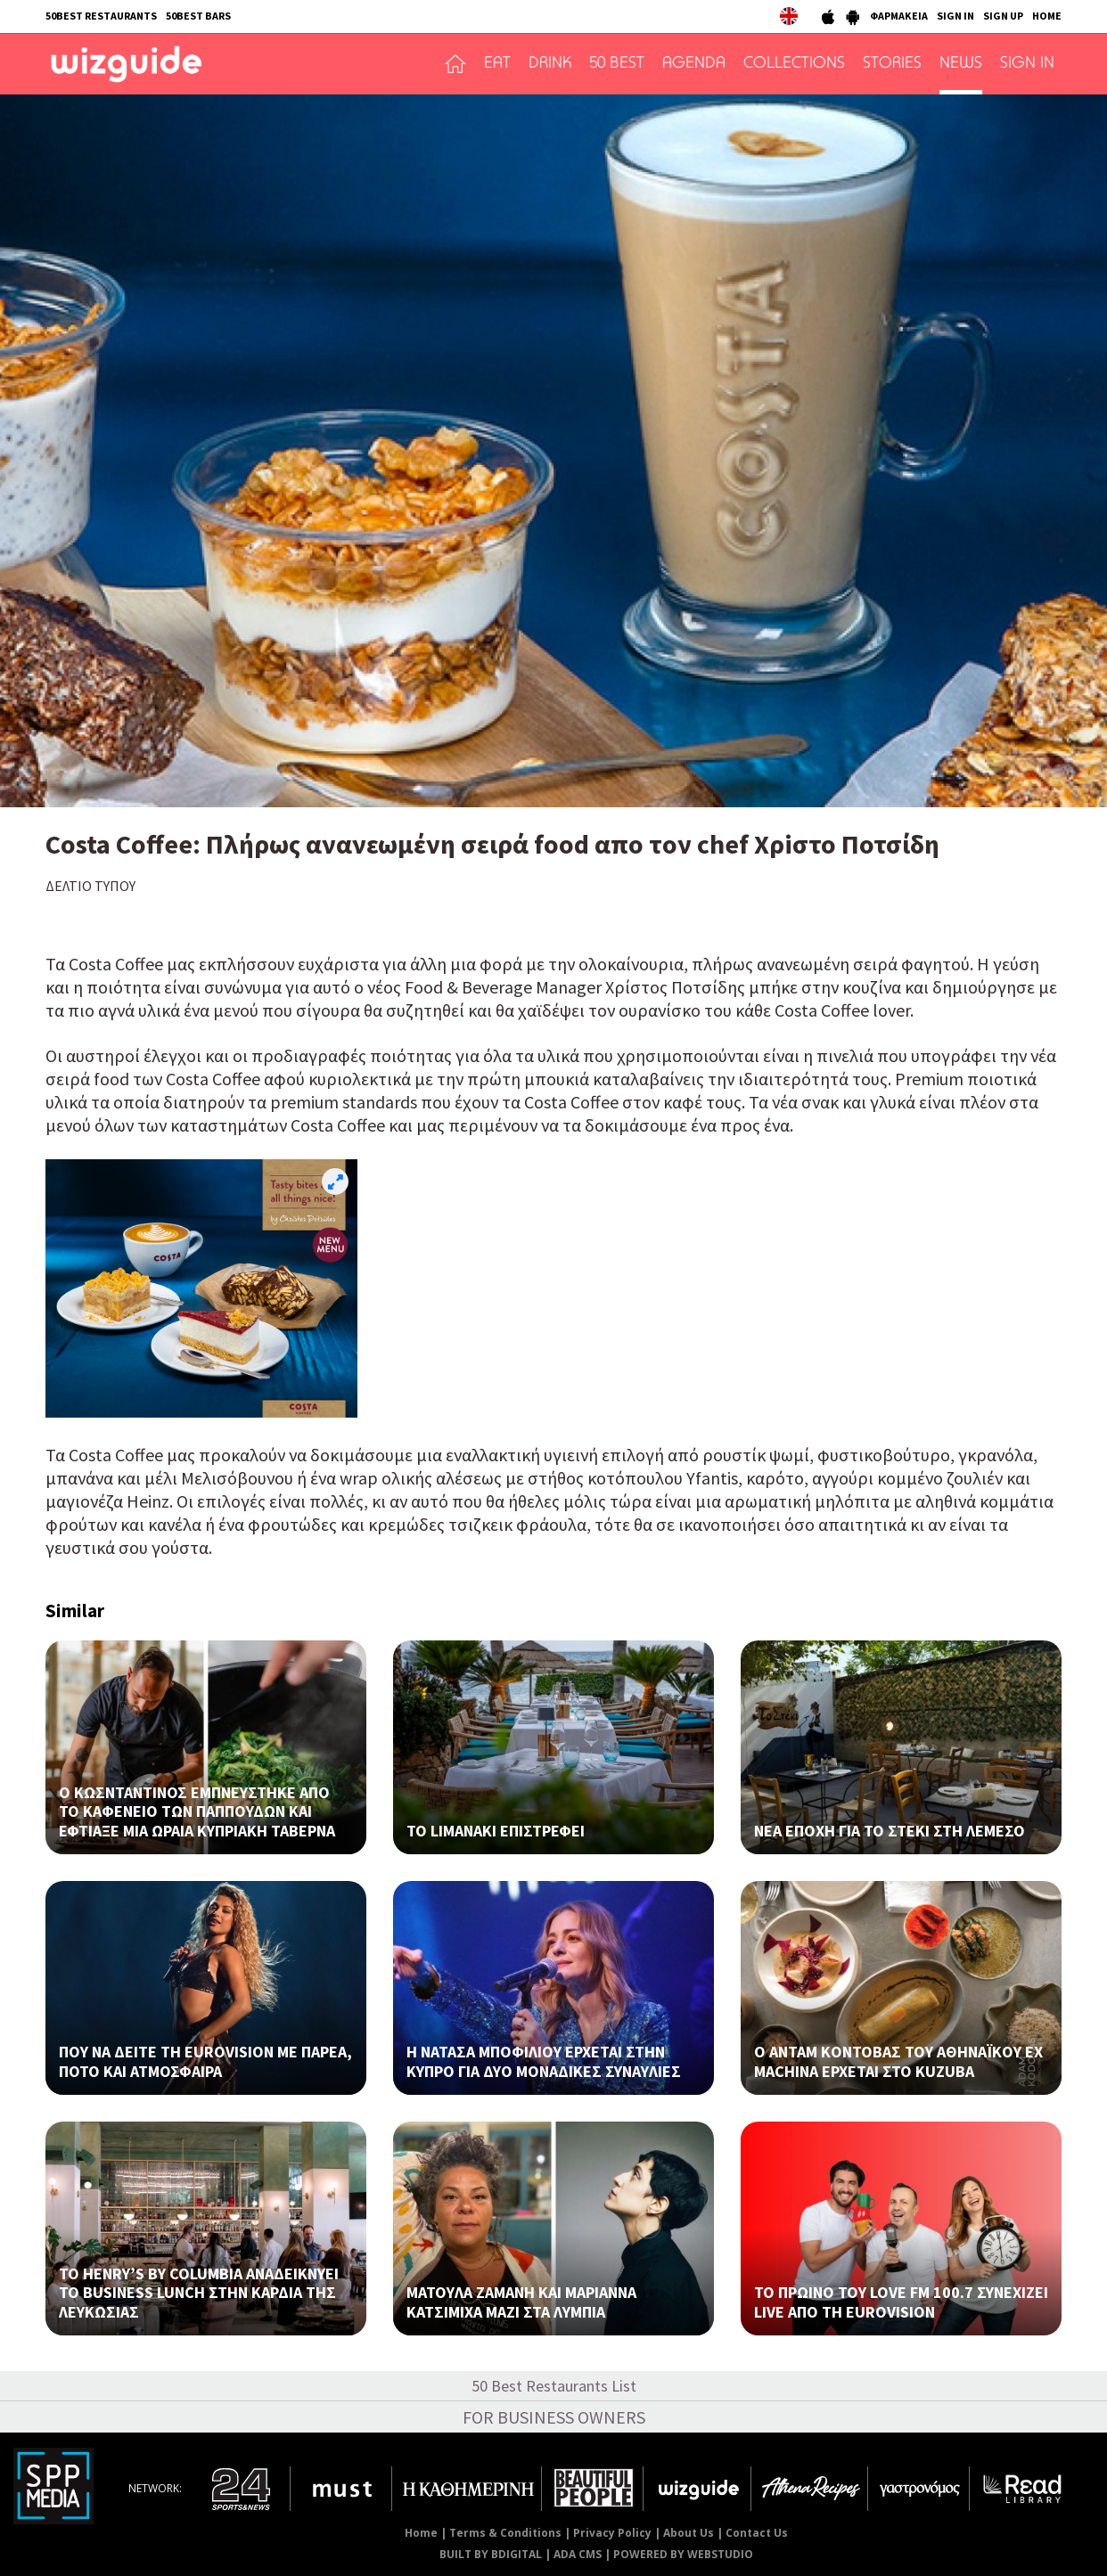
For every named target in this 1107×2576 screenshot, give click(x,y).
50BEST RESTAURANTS (101, 15)
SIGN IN (955, 15)
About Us (688, 2532)
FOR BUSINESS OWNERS (554, 2417)
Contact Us (757, 2532)
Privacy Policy (612, 2532)
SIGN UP (1003, 15)
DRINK (550, 64)
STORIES (892, 64)
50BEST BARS (198, 15)
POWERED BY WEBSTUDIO (683, 2554)
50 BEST (616, 64)
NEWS (960, 64)
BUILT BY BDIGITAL (490, 2554)
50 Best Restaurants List (554, 2386)
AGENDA (694, 64)
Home (421, 2532)
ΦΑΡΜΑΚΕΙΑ (899, 15)
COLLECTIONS (794, 64)
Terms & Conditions (505, 2532)
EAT (497, 64)
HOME (1047, 15)
